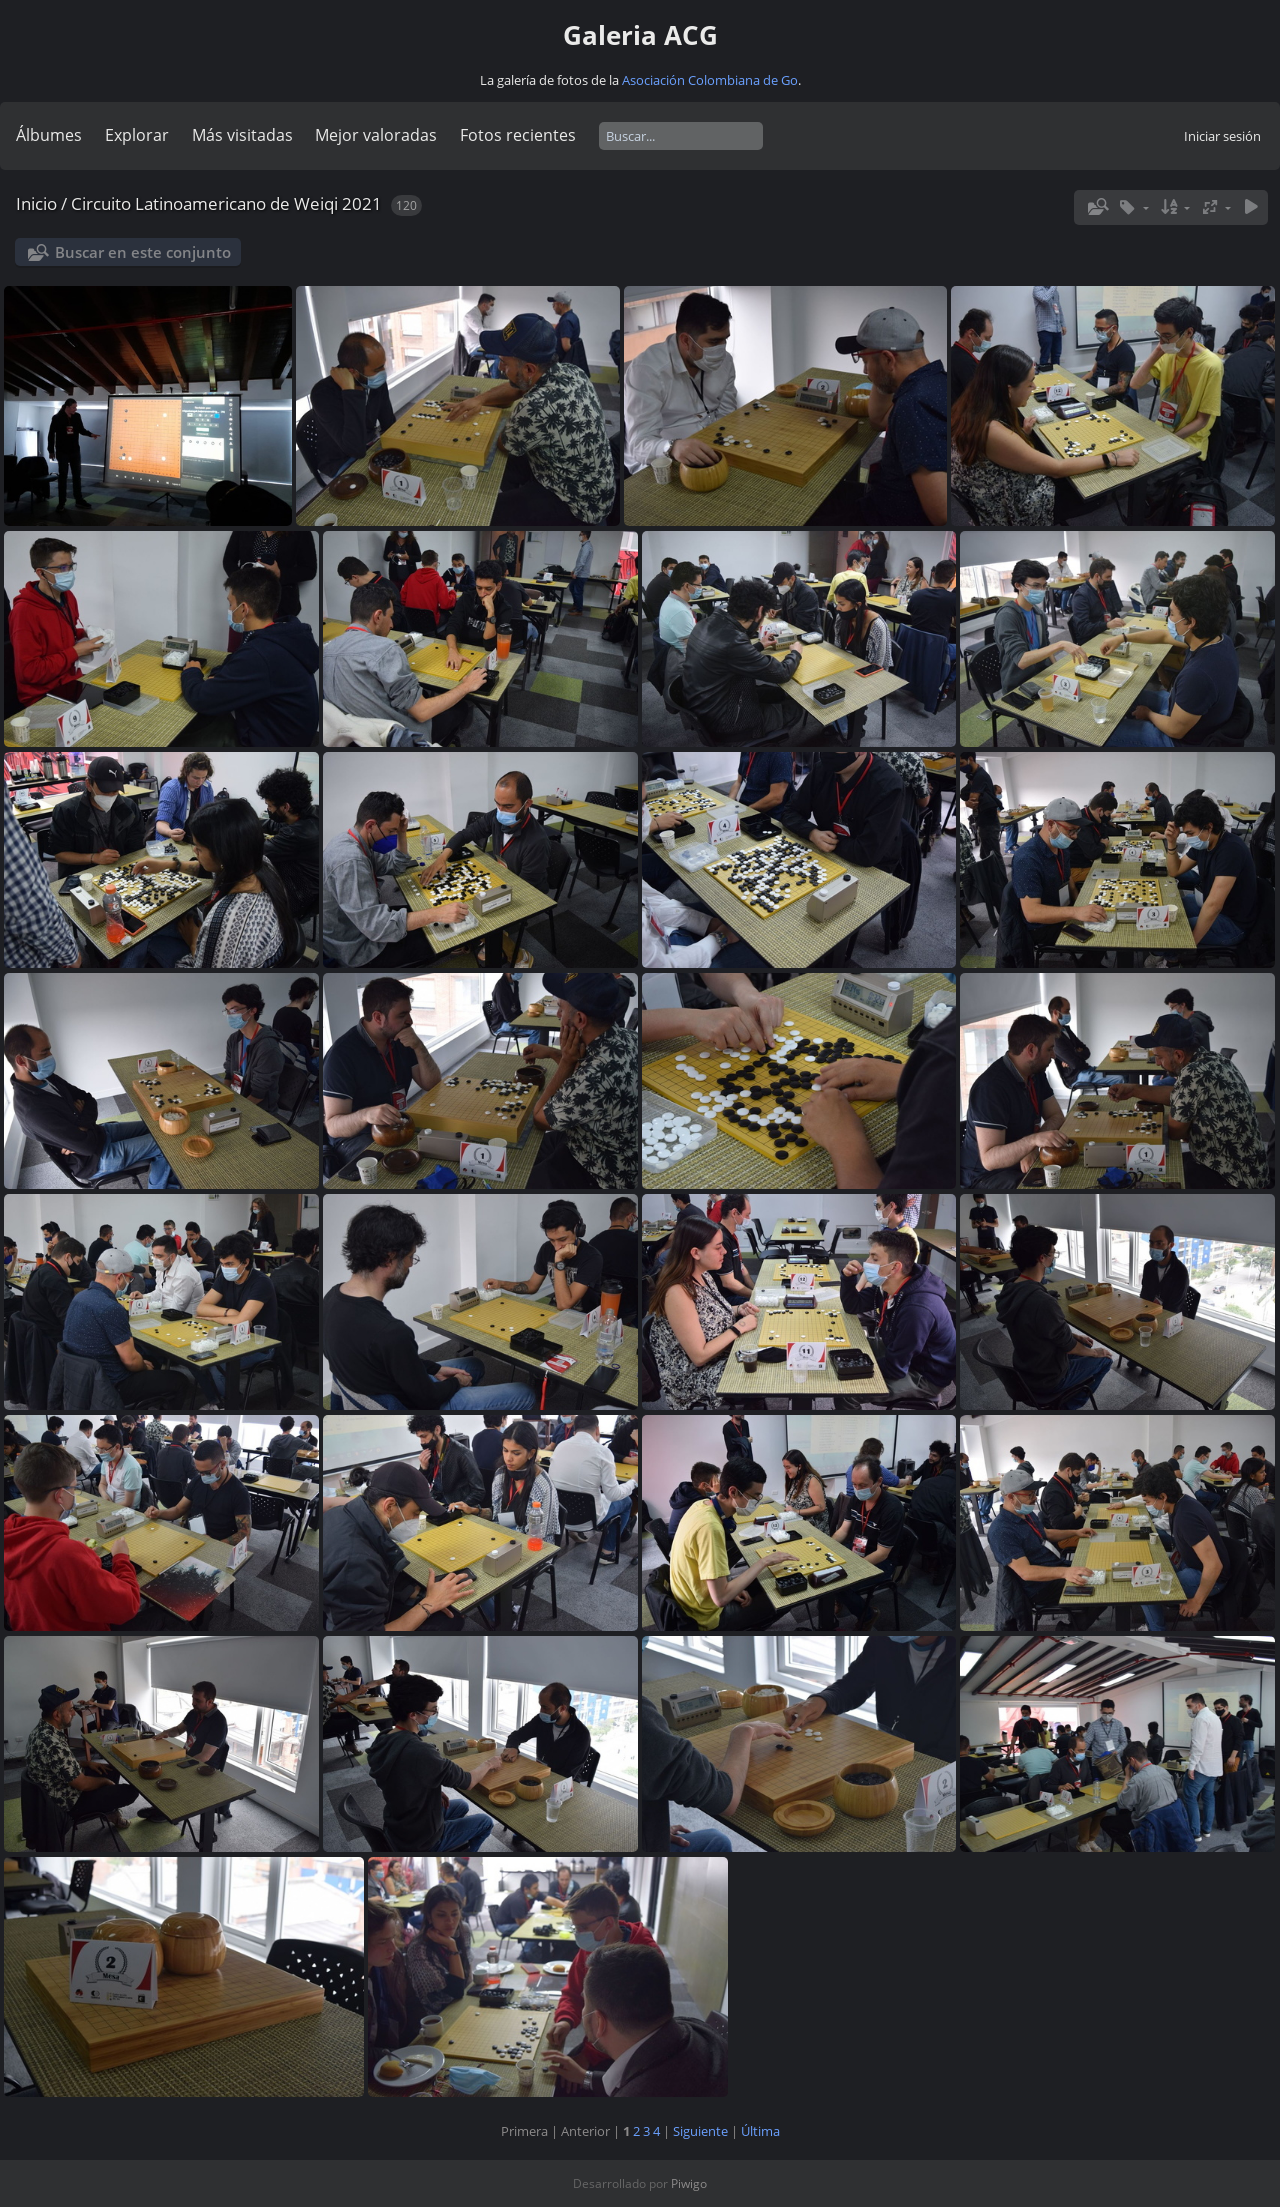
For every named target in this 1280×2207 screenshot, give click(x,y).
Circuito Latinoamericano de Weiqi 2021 (226, 203)
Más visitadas (242, 135)
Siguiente (700, 2131)
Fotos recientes (518, 135)
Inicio (36, 203)
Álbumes (49, 135)
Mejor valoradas (376, 135)
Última (760, 2131)
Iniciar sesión (1222, 136)
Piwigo (689, 2183)
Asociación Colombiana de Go (710, 80)
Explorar (137, 135)
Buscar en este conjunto (143, 252)
